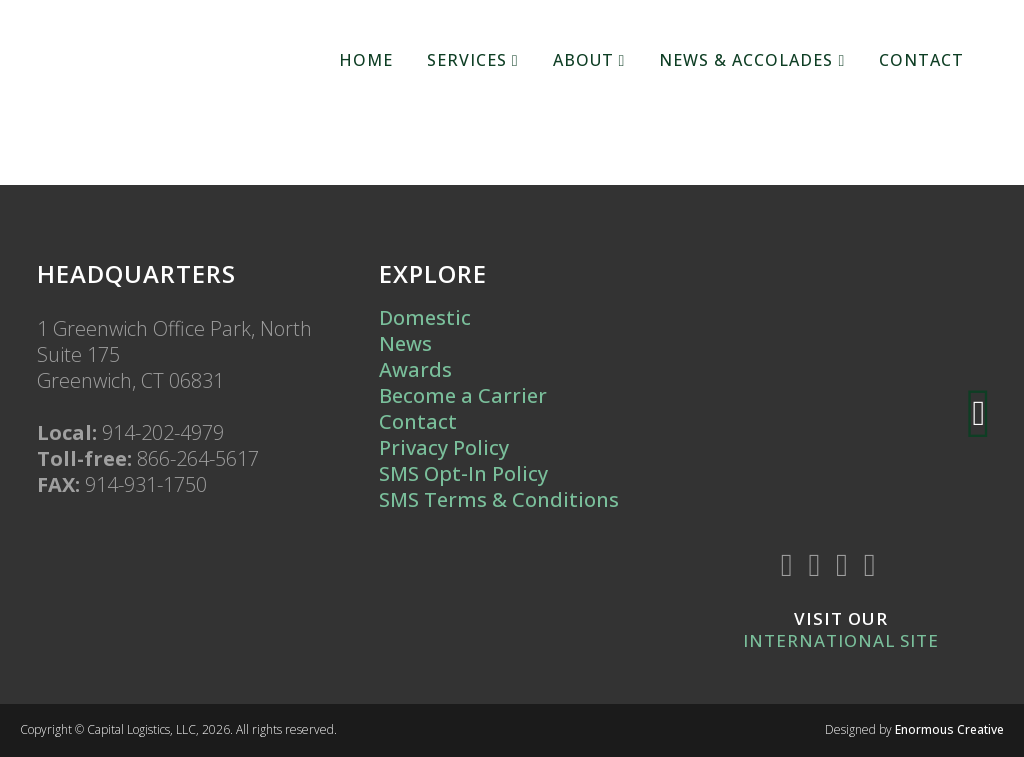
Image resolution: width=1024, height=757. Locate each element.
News (405, 343)
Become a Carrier (463, 395)
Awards (415, 369)
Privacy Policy (444, 447)
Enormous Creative (949, 729)
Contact (418, 421)
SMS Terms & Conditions (499, 499)
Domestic (425, 317)
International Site (841, 640)
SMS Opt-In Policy (463, 473)
